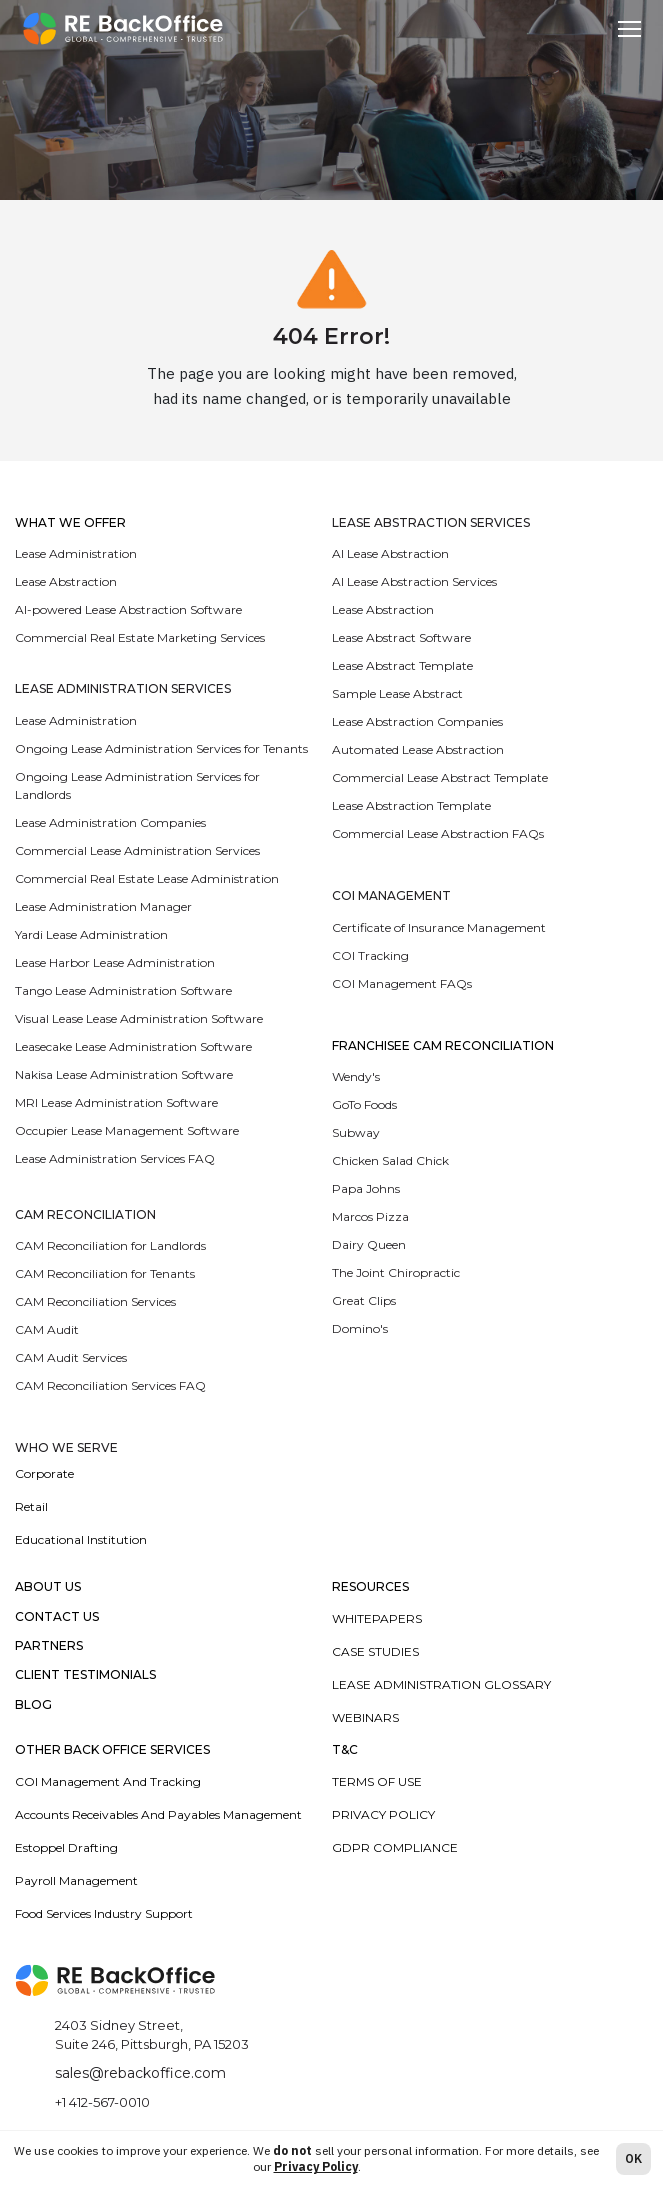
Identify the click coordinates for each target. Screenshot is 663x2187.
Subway (356, 1132)
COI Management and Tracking (108, 1781)
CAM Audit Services (71, 1357)
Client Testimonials (85, 1675)
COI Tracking (370, 955)
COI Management (391, 896)
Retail (31, 1506)
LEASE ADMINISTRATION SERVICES (123, 689)
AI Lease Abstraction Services (414, 581)
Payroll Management (76, 1880)
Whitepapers (377, 1618)
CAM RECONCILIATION (85, 1215)
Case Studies (375, 1651)
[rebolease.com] (123, 28)
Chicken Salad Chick (390, 1160)
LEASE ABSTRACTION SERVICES (431, 523)
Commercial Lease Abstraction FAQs (438, 833)
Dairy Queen (369, 1244)
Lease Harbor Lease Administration (115, 962)
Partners (49, 1646)
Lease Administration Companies (110, 822)
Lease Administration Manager (103, 906)
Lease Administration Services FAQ (115, 1158)
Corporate (44, 1473)
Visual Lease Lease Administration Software (139, 1018)
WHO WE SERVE (66, 1448)
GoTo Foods (364, 1104)
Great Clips (364, 1300)
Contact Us (57, 1617)
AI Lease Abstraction (390, 553)
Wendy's (356, 1076)
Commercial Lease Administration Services (137, 850)
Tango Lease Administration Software (123, 990)
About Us (48, 1587)
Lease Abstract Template (402, 665)
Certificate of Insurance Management (439, 927)
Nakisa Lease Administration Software (124, 1074)
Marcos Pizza (370, 1216)
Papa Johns (366, 1188)
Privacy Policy (383, 1814)
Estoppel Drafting (66, 1847)
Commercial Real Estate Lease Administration (147, 878)
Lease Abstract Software (401, 637)
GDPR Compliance (395, 1847)
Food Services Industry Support (104, 1913)
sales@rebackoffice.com (140, 2073)
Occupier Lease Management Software (127, 1130)
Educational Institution (81, 1539)
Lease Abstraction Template (411, 805)
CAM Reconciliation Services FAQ (110, 1385)
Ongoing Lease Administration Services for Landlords (137, 785)
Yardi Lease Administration (91, 934)
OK (633, 2158)
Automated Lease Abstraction (418, 749)
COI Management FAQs (402, 983)
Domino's (360, 1328)
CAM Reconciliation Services (95, 1301)
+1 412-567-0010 (102, 2102)
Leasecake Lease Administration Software (133, 1046)
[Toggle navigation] (629, 29)
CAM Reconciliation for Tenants (105, 1273)
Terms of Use (377, 1781)
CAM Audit (47, 1329)
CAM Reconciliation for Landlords (110, 1245)
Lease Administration (76, 553)
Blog (33, 1705)
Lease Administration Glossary (441, 1684)
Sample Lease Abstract (397, 693)
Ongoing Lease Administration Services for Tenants (161, 748)
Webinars (365, 1717)
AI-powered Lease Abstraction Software (128, 609)
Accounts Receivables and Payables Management (158, 1814)
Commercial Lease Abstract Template (440, 777)
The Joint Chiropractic (396, 1272)
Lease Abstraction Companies (417, 721)
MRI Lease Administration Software (116, 1102)
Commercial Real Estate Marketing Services (140, 637)
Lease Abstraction (66, 581)
